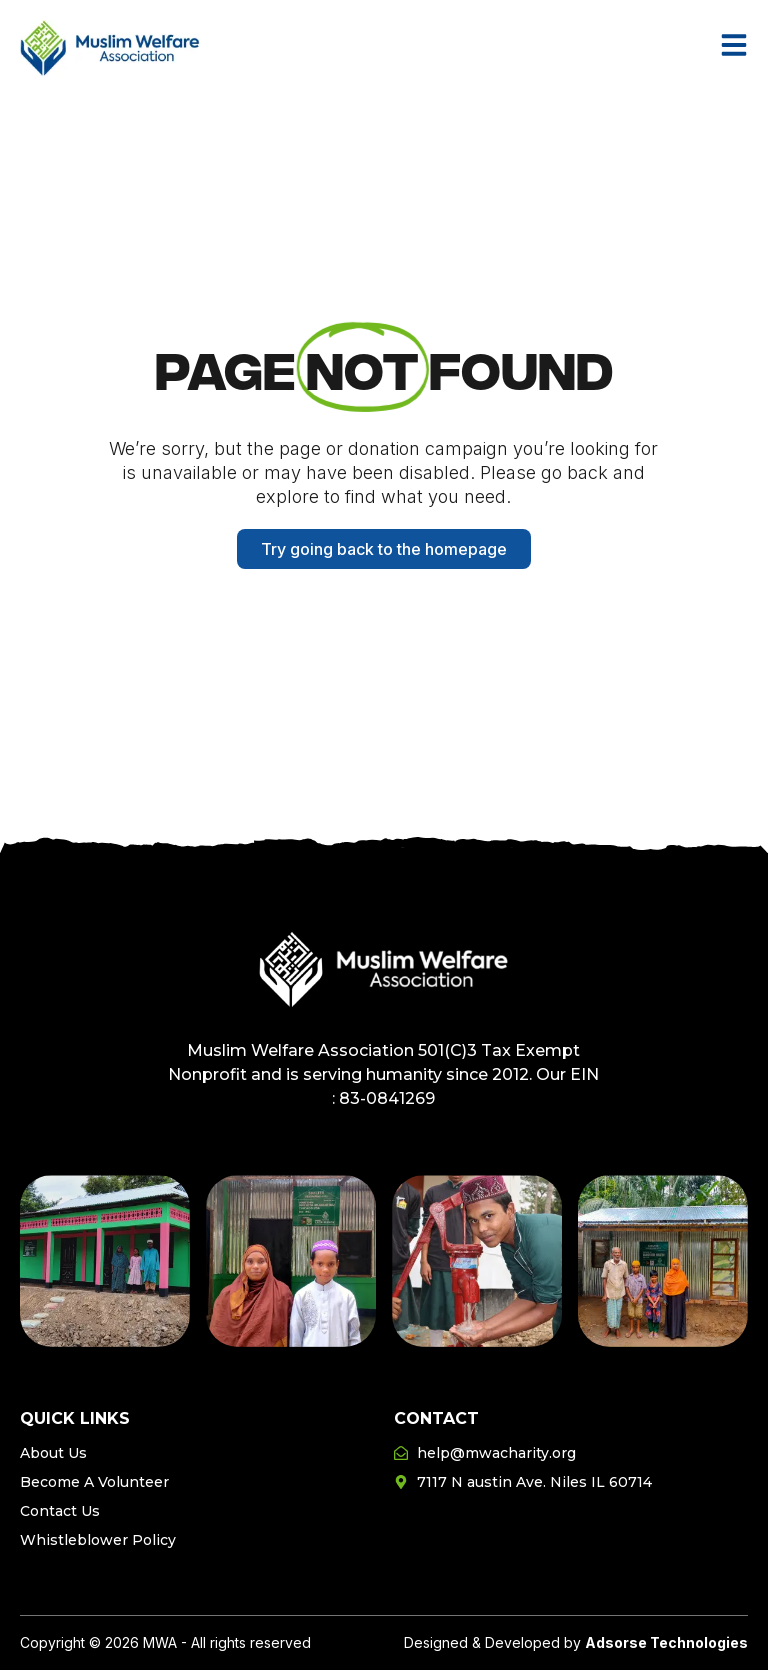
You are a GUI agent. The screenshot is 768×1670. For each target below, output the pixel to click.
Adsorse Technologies (666, 1642)
